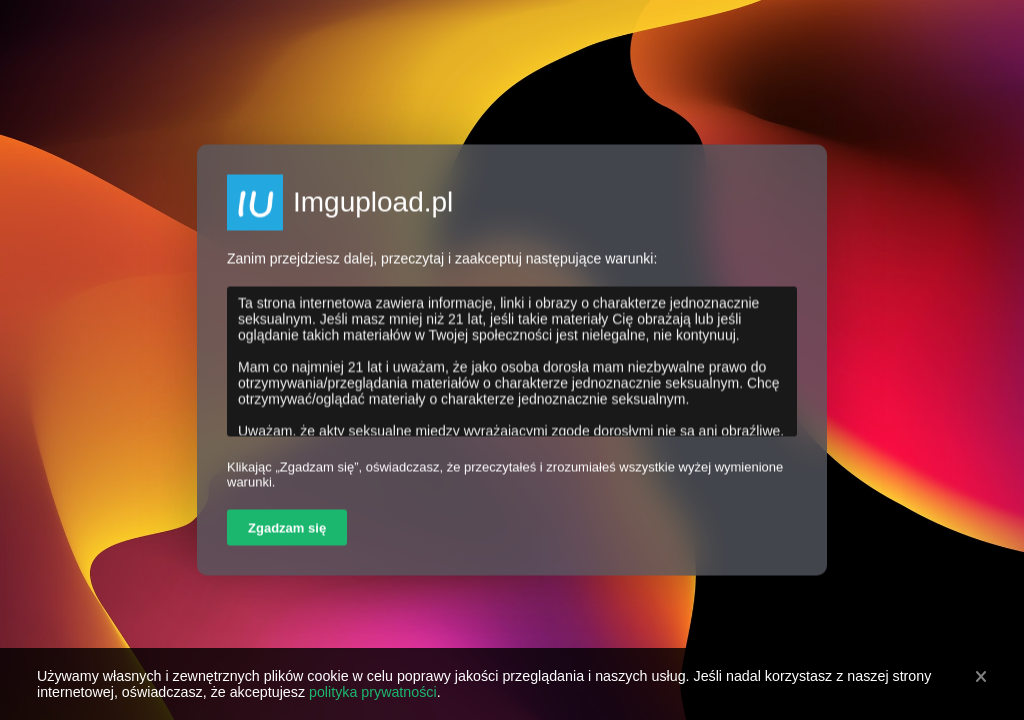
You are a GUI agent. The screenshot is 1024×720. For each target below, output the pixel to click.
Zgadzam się (287, 528)
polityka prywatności (373, 692)
